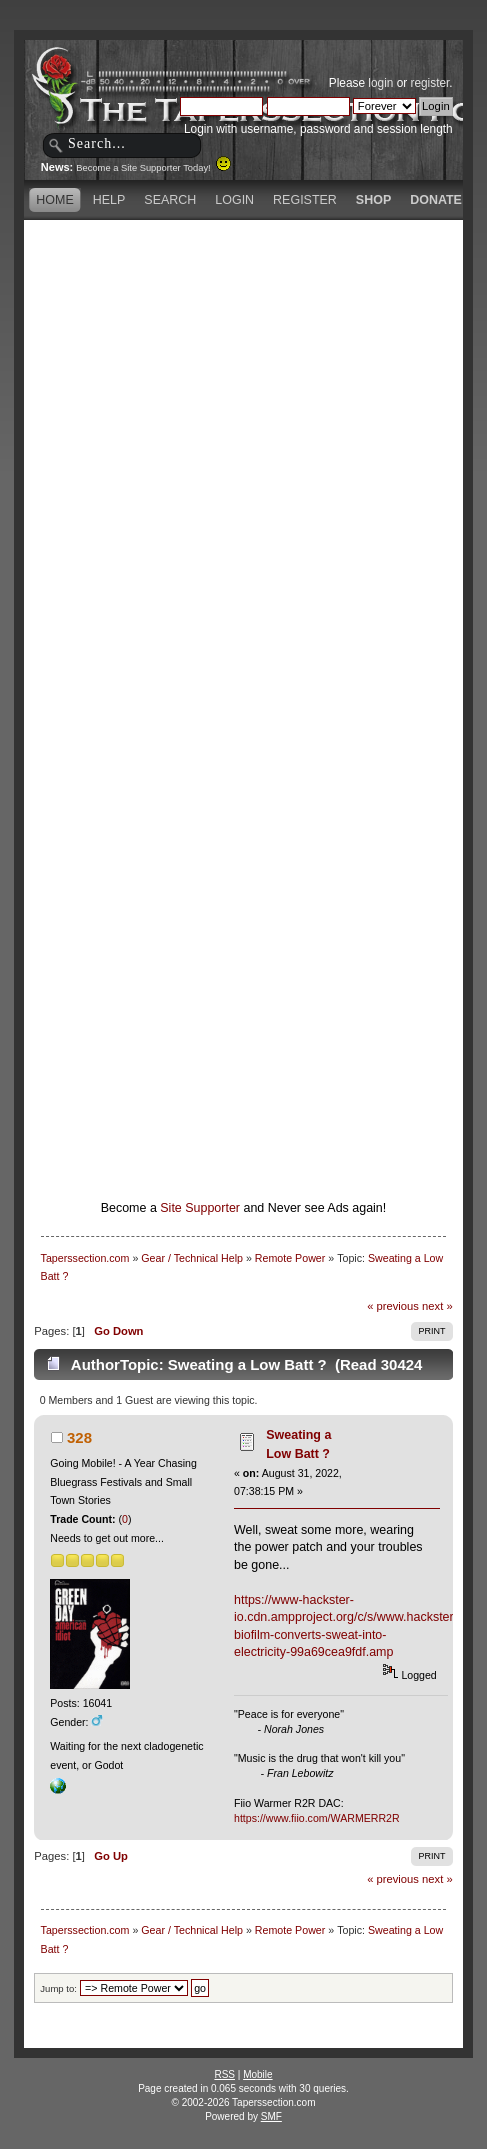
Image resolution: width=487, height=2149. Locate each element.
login (380, 83)
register (430, 83)
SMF (271, 2116)
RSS (224, 2074)
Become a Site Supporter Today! (153, 168)
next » (437, 1306)
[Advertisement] (243, 468)
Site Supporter (200, 1208)
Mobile (257, 2074)
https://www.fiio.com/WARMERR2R (317, 1818)
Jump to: (58, 1988)
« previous (393, 1306)
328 (79, 1437)
